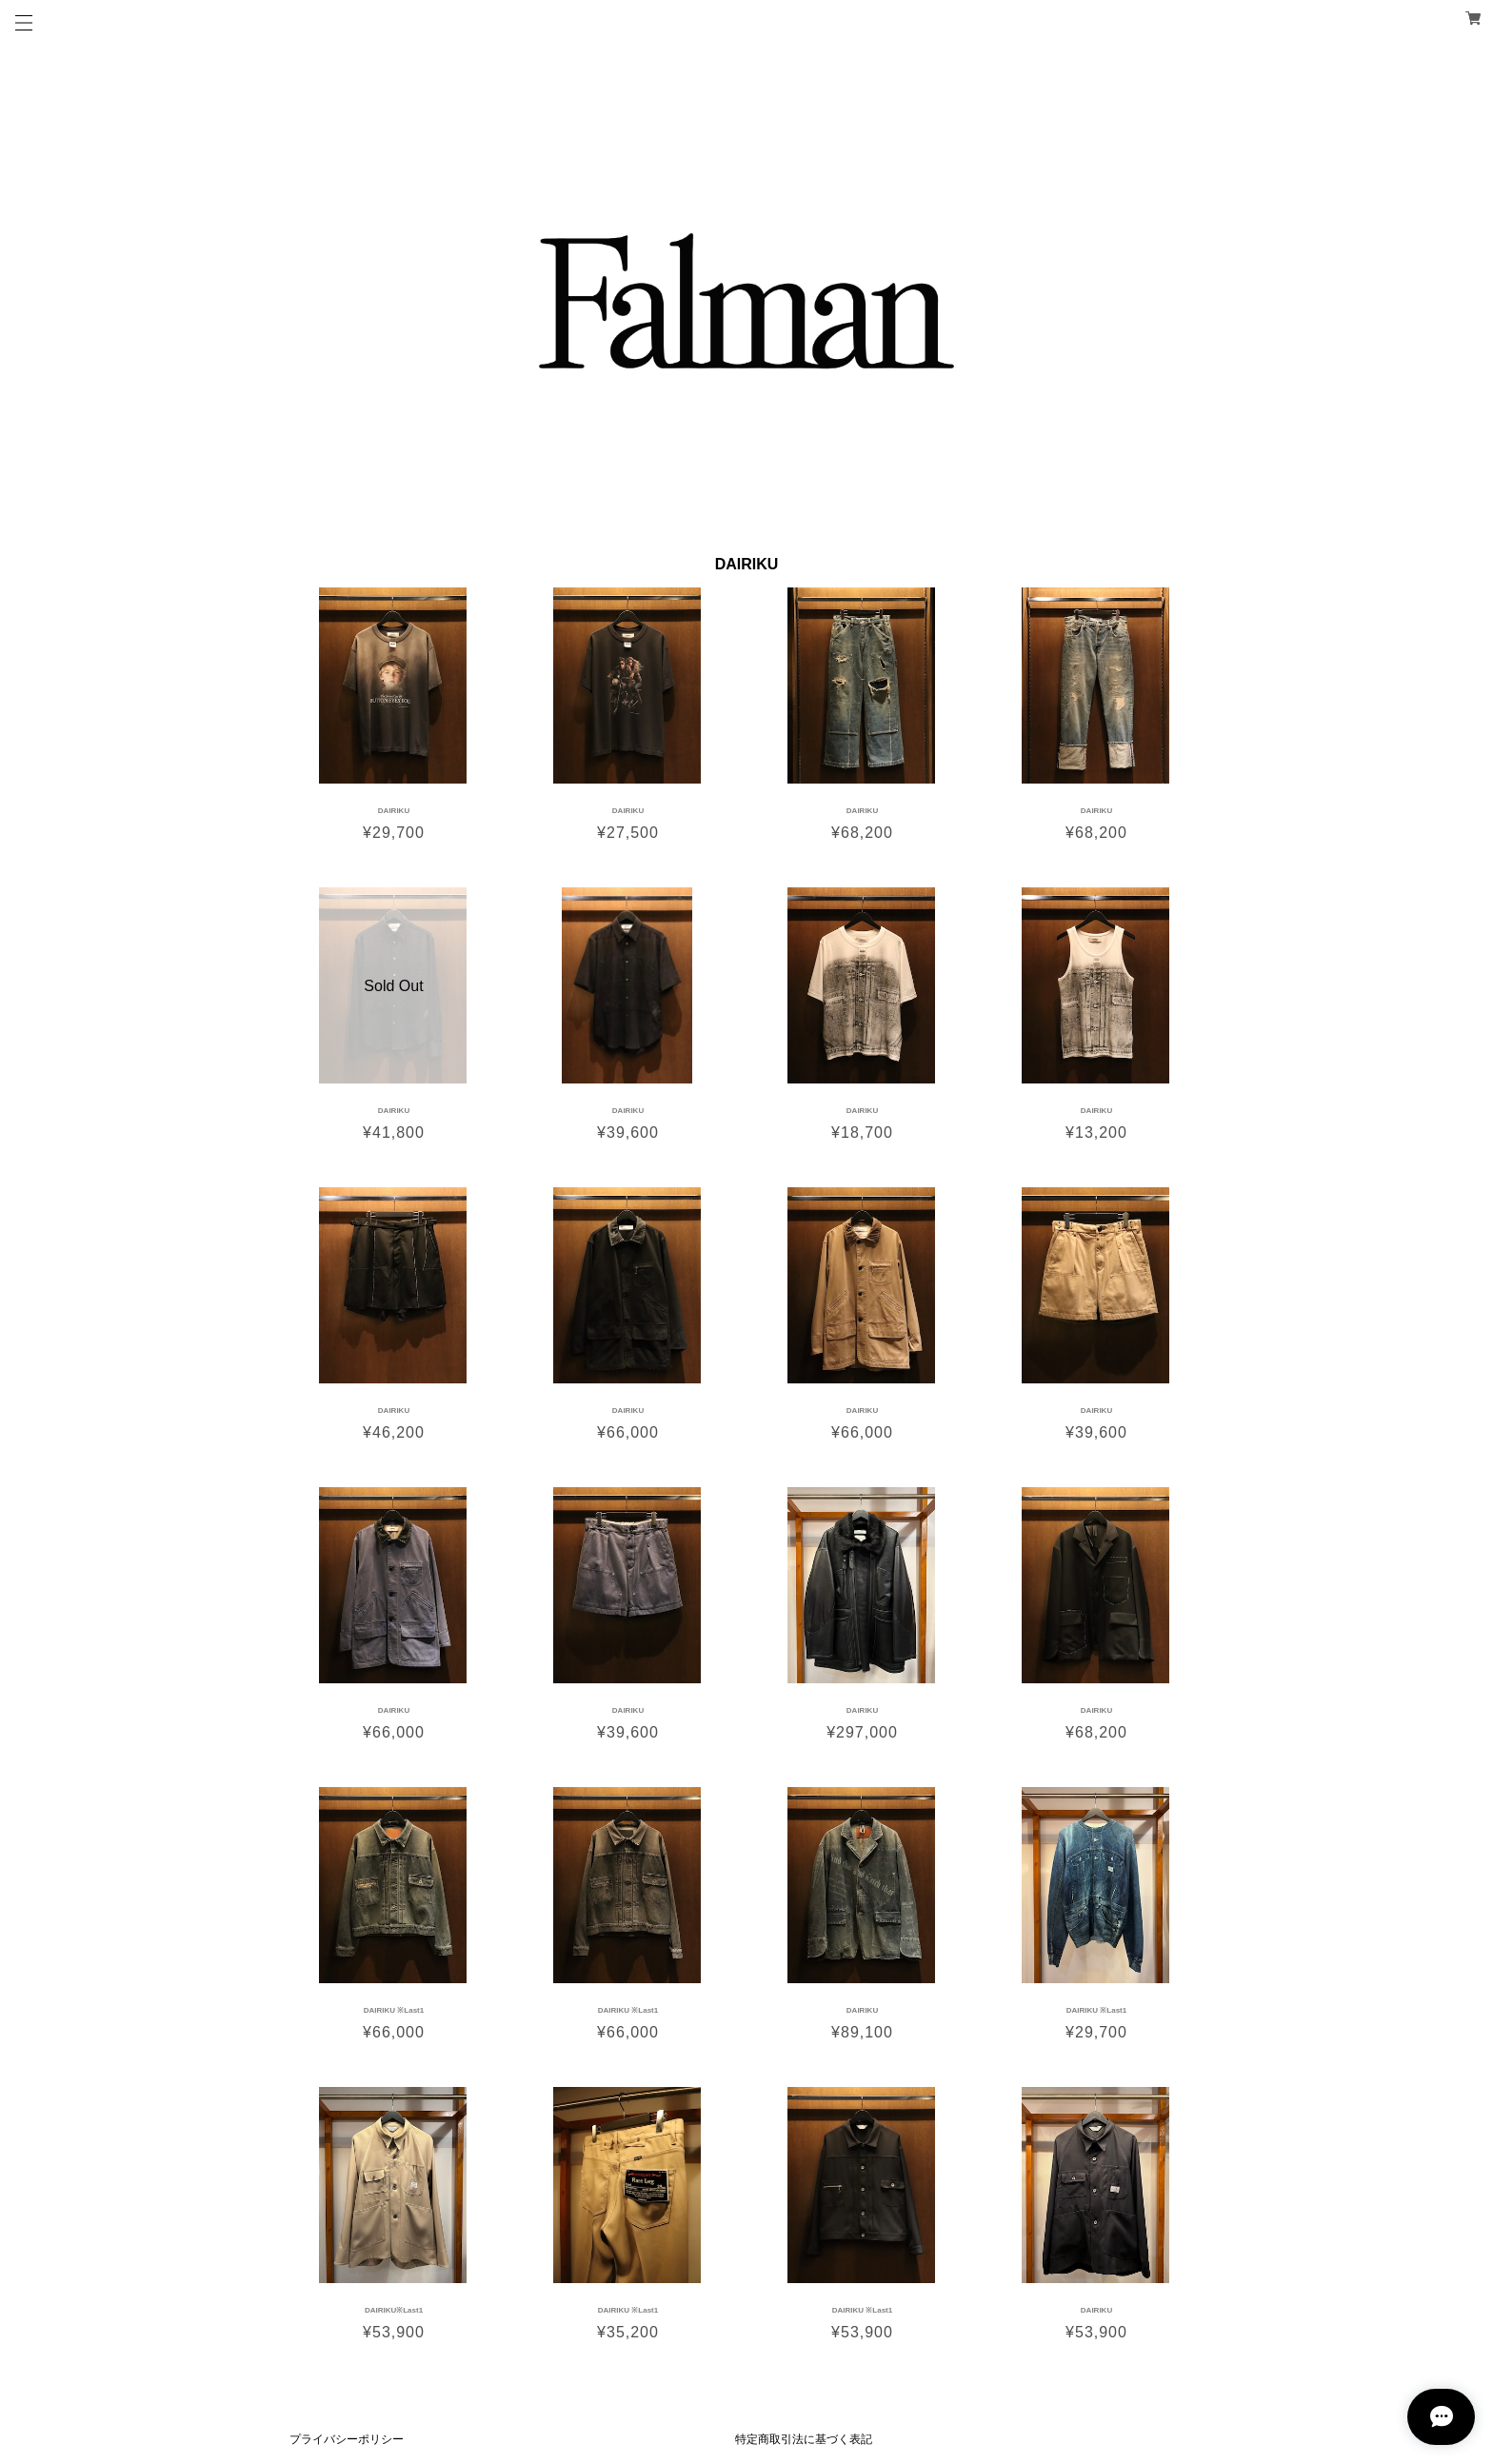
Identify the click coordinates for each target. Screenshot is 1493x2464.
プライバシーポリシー (346, 2439)
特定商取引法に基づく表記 (803, 2439)
